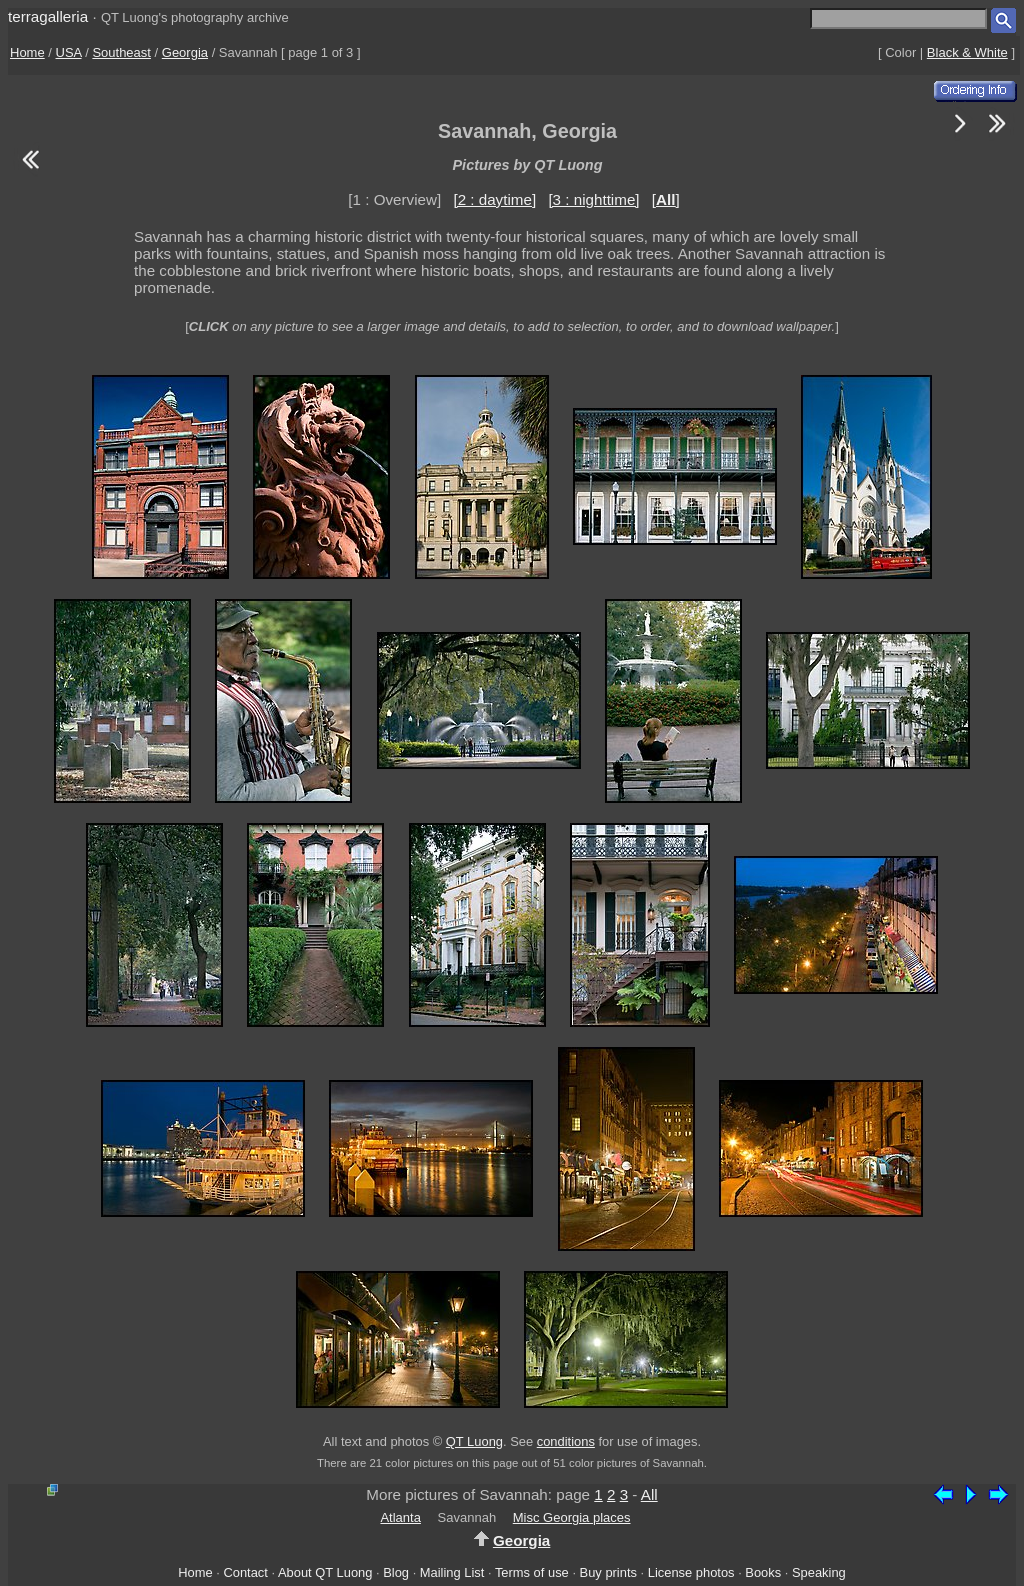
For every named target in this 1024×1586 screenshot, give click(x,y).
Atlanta (400, 1517)
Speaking (819, 1572)
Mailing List (452, 1572)
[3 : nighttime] (593, 199)
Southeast (121, 52)
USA (69, 52)
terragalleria (48, 16)
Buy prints (608, 1572)
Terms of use (532, 1572)
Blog (396, 1572)
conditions (566, 1441)
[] (666, 199)
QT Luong (474, 1441)
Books (763, 1572)
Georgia (185, 52)
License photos (691, 1572)
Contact (245, 1572)
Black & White (967, 52)
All (649, 1494)
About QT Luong (325, 1572)
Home (27, 52)
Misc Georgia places (572, 1517)
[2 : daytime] (494, 199)
